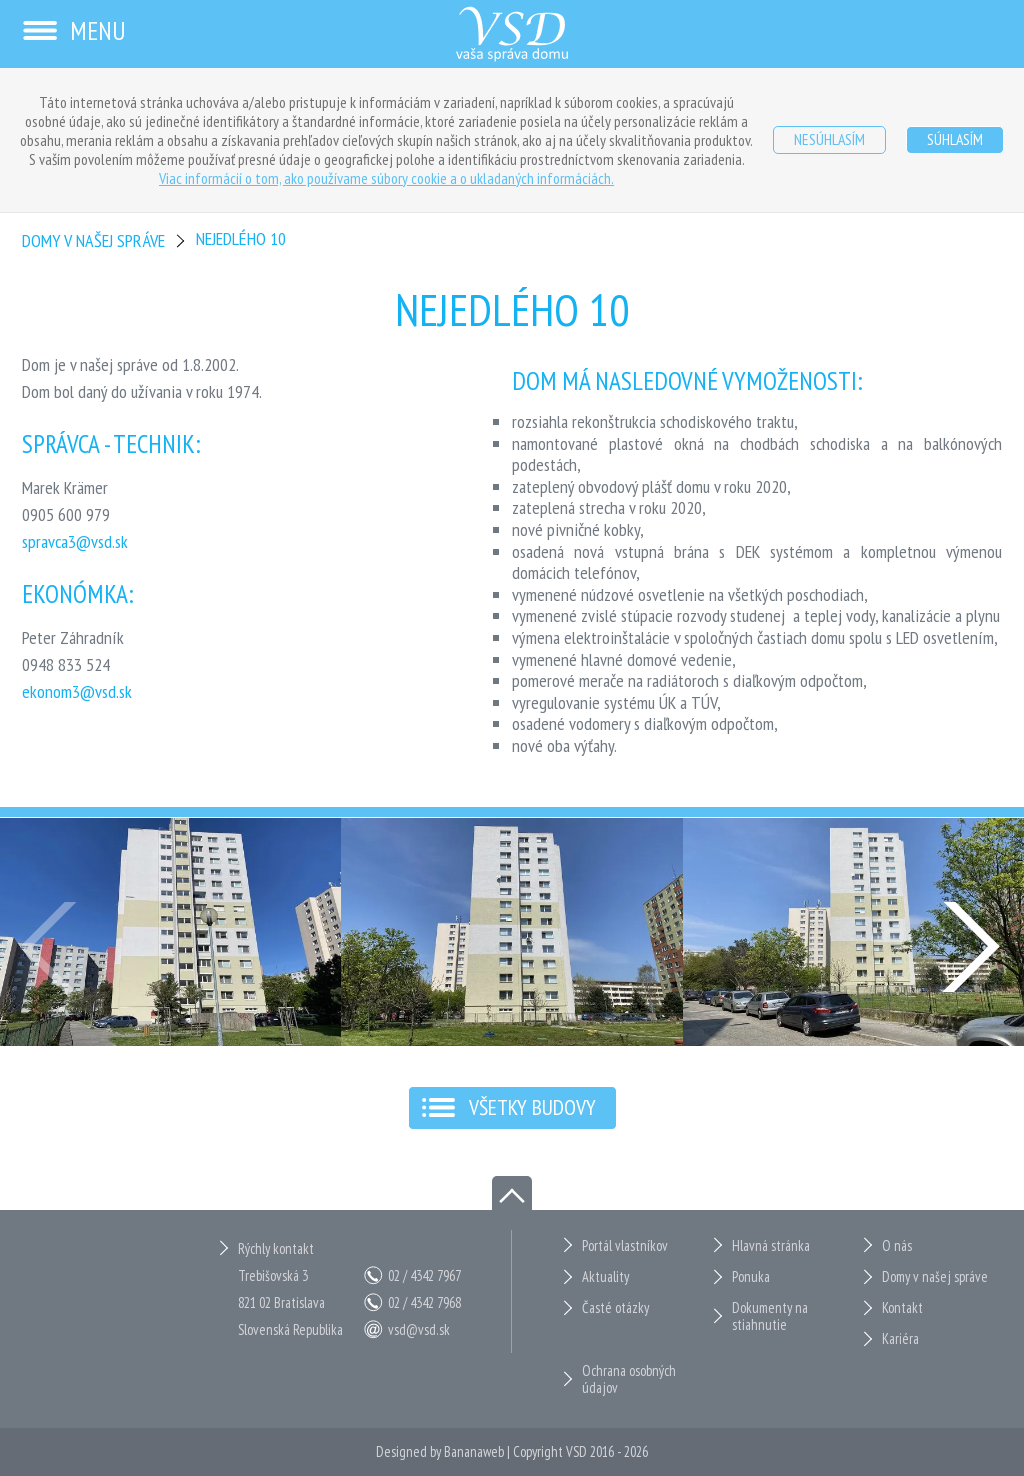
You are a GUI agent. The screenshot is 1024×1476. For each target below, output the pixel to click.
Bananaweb (474, 1451)
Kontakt (902, 1307)
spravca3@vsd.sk (75, 541)
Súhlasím (955, 139)
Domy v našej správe (93, 241)
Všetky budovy (532, 1107)
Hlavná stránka (771, 1245)
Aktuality (605, 1276)
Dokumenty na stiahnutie (770, 1316)
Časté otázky (615, 1307)
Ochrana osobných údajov (629, 1379)
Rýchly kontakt (276, 1248)
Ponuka (751, 1276)
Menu (73, 31)
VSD (576, 1451)
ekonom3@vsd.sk (77, 691)
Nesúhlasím (829, 139)
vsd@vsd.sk (419, 1329)
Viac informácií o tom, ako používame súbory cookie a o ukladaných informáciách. (386, 178)
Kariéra (900, 1338)
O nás (897, 1245)
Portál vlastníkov (625, 1245)
